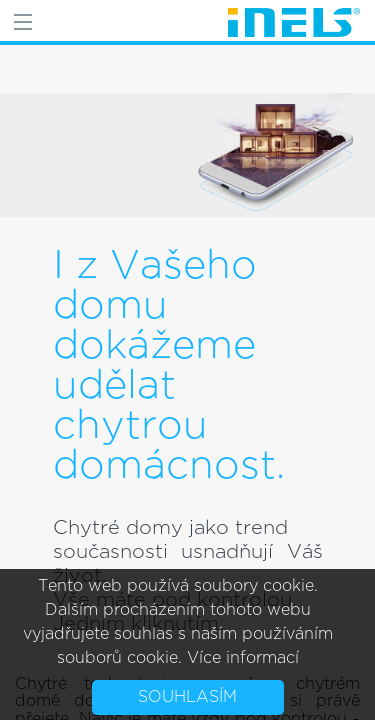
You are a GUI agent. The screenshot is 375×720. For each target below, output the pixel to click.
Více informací (243, 658)
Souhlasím (187, 697)
